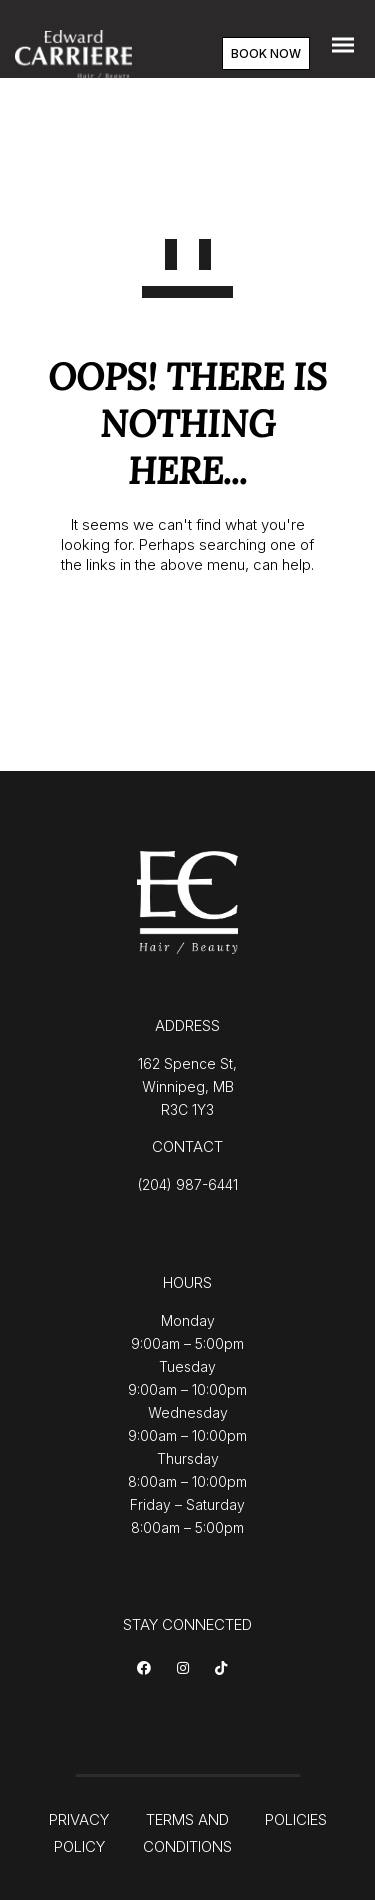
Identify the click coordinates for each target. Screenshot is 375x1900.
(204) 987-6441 (188, 1184)
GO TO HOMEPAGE (187, 630)
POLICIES (296, 1819)
